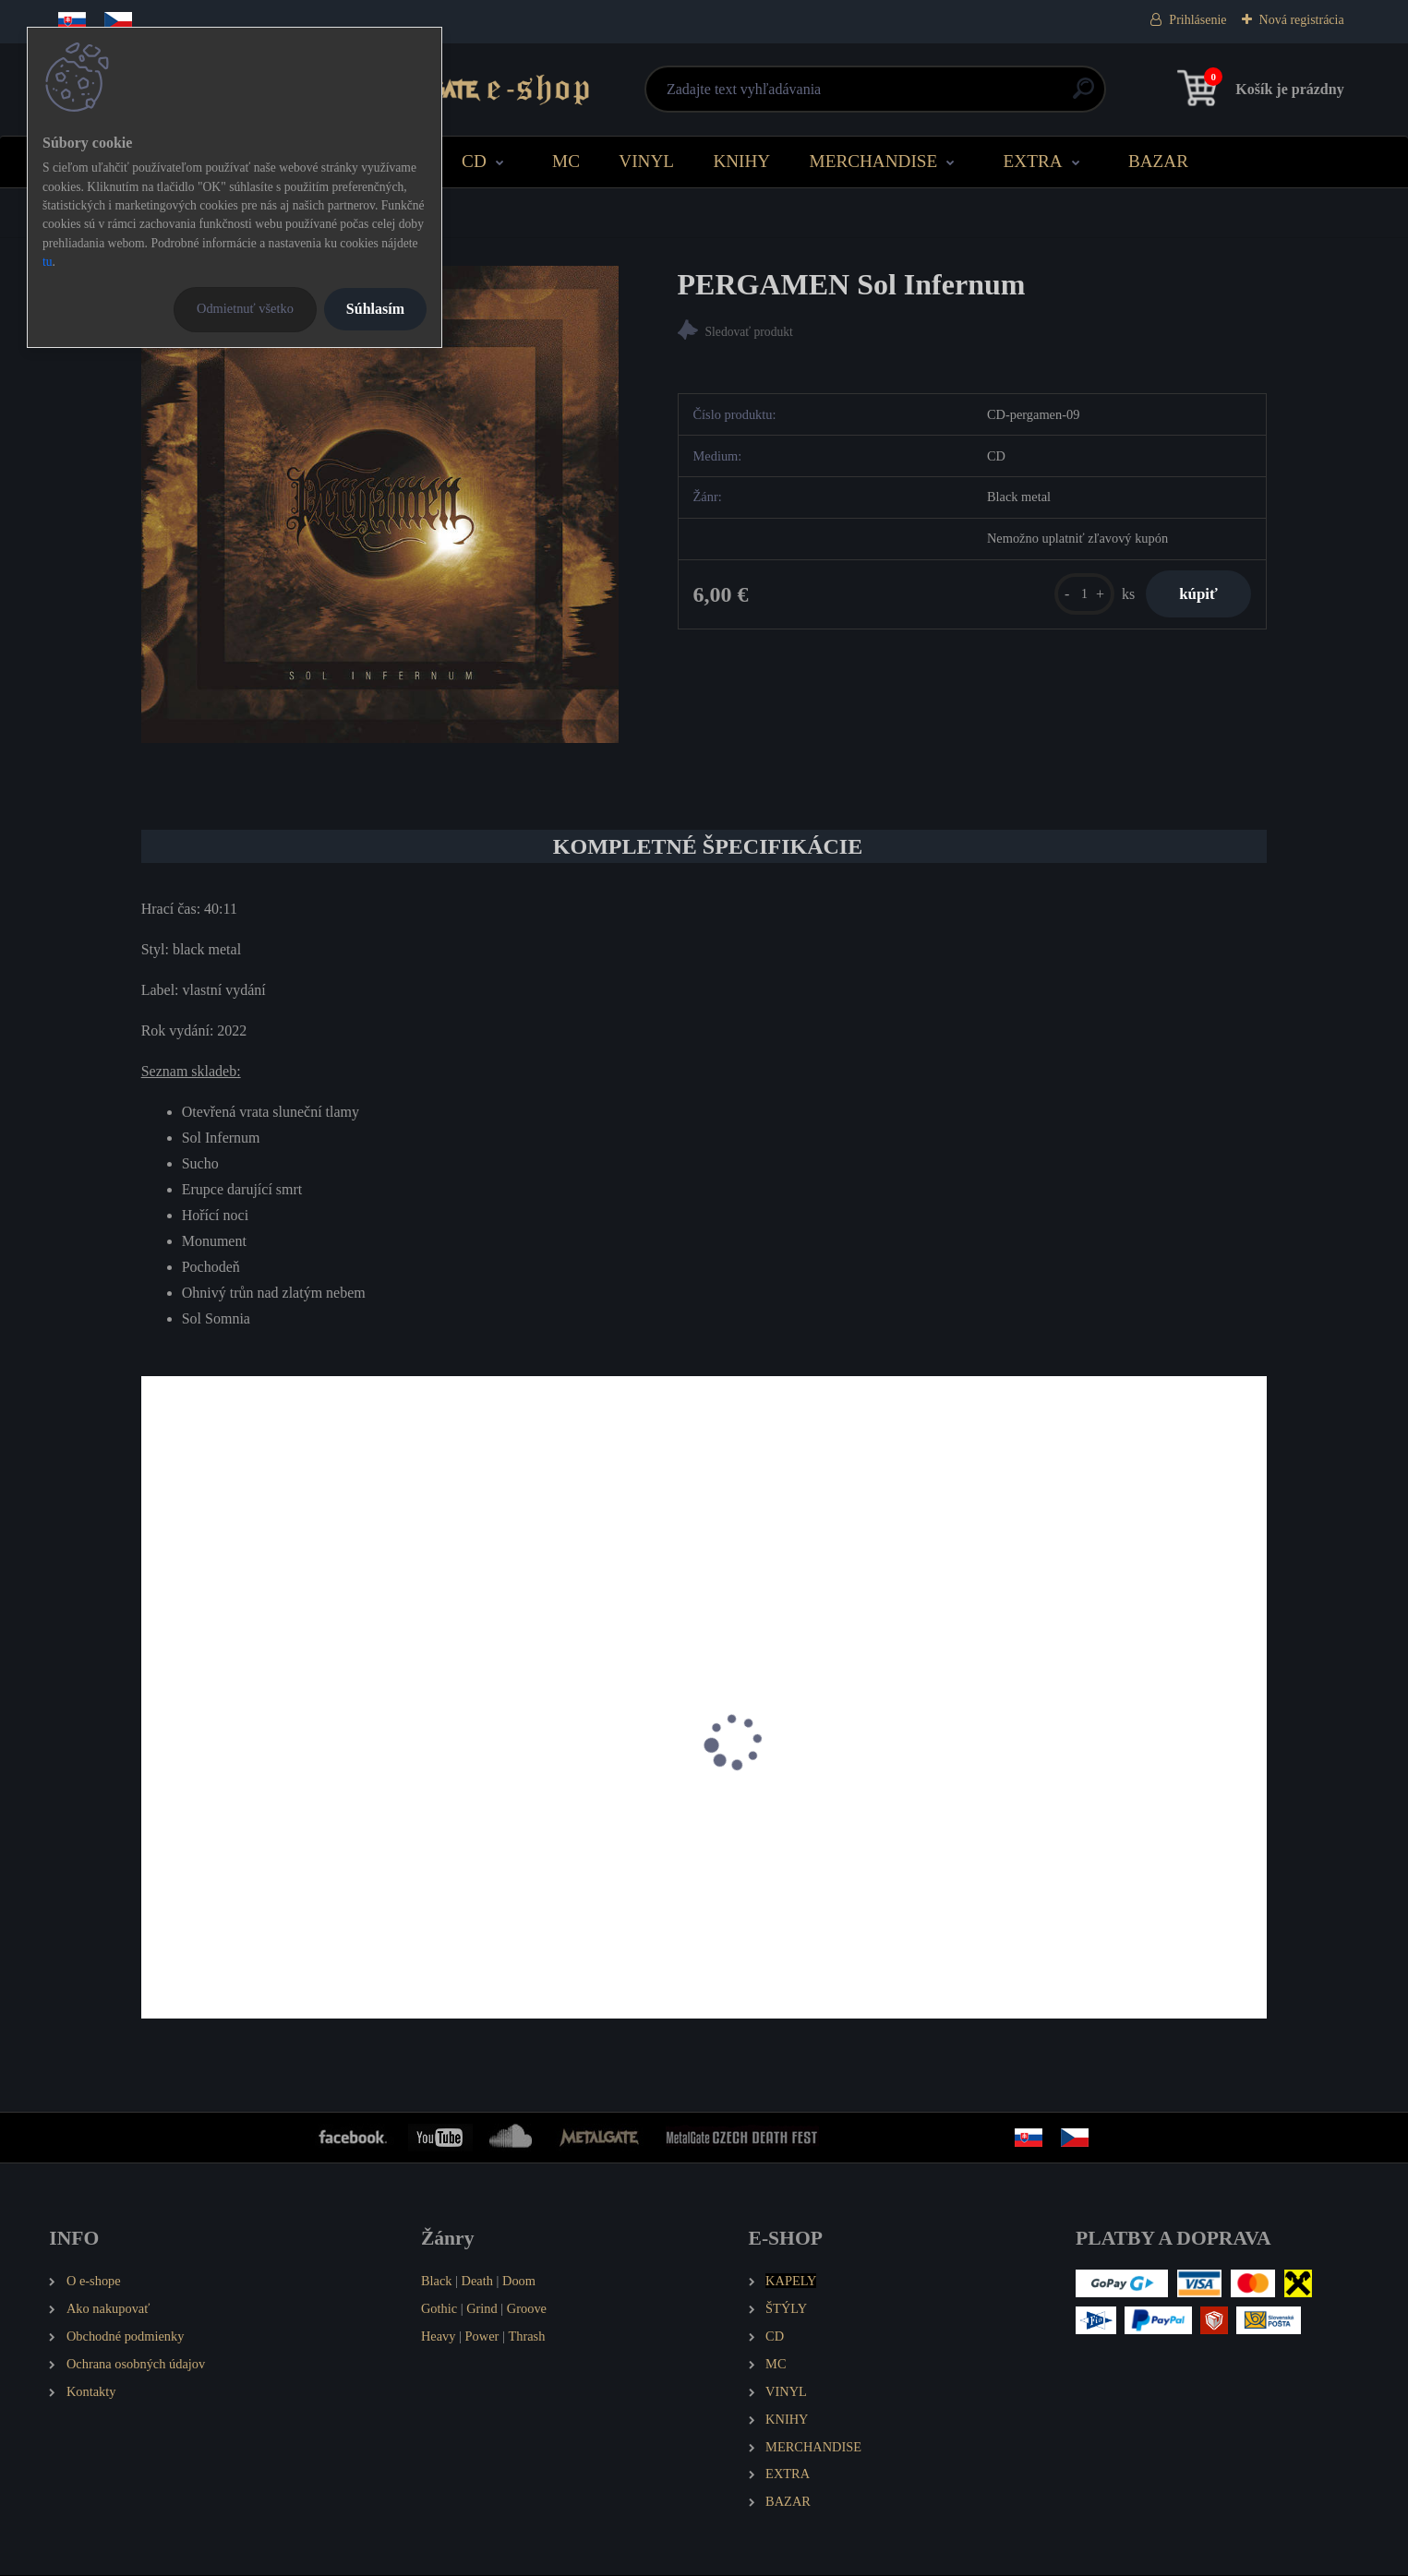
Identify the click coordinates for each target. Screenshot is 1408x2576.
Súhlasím (375, 309)
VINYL (646, 161)
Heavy (438, 2337)
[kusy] (1076, 596)
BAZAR (1158, 161)
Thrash (526, 2337)
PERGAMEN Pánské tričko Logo (819, 1851)
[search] (926, 96)
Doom (519, 2281)
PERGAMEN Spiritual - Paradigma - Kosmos (258, 1860)
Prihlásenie (1197, 20)
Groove (527, 2309)
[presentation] (154, 1767)
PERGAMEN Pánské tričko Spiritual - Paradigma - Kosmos (547, 1860)
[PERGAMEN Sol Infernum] (380, 504)
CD (474, 161)
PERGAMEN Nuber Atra (1081, 1851)
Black (436, 2281)
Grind (482, 2309)
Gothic (439, 2309)
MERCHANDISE (874, 161)
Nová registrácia (1301, 20)
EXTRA (1033, 161)
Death (477, 2281)
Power (482, 2337)
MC (566, 161)
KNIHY (741, 161)
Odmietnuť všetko (245, 308)
